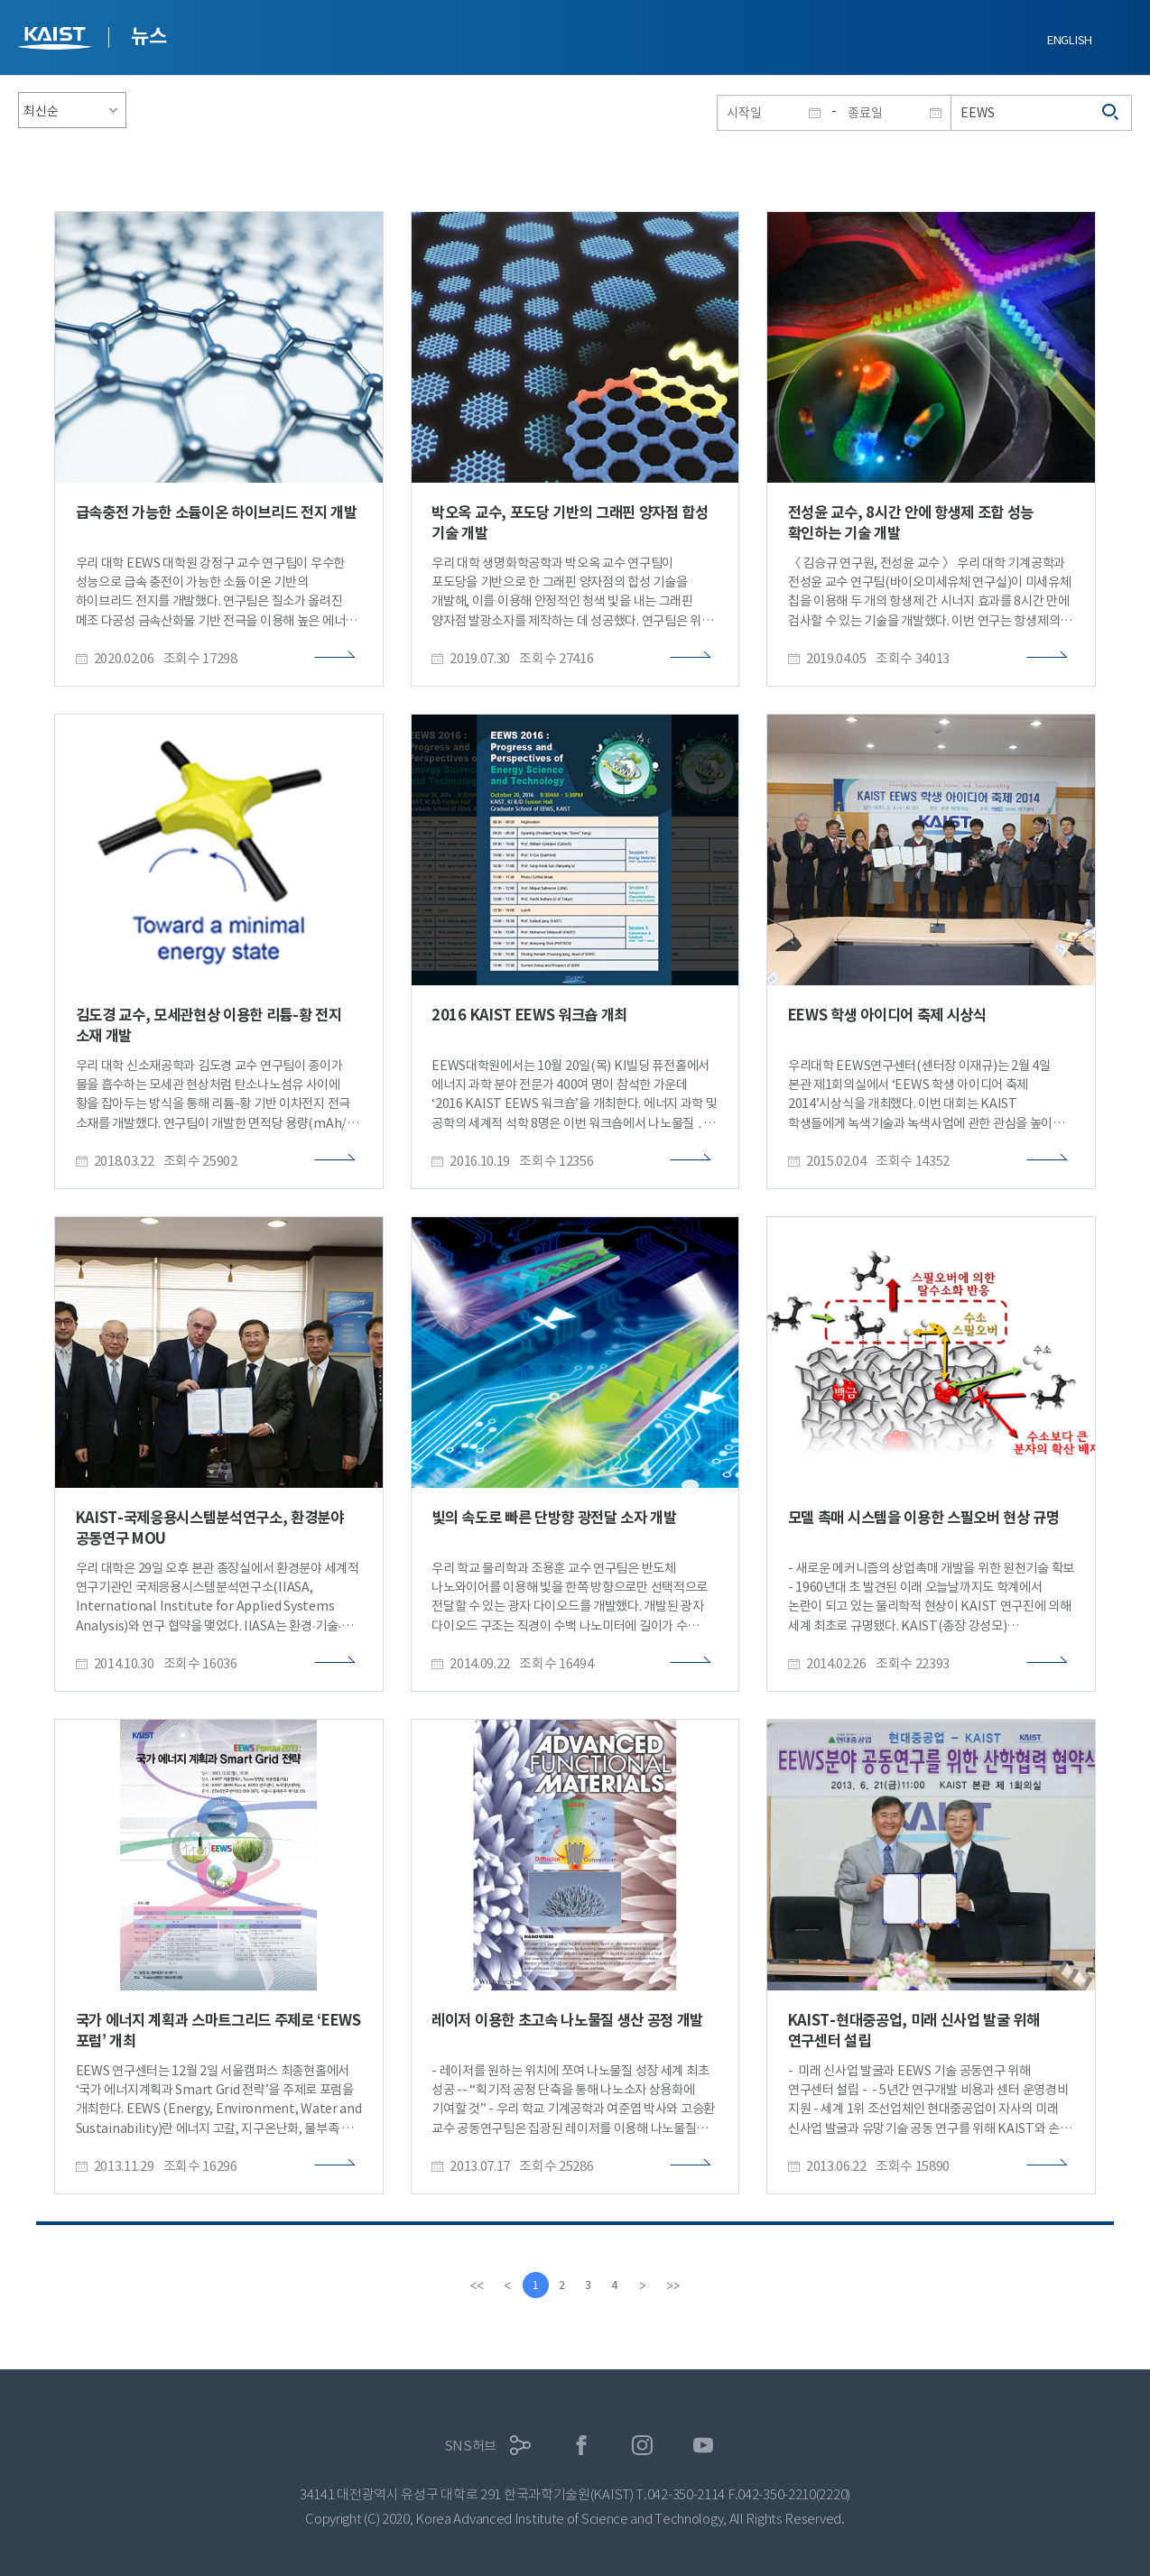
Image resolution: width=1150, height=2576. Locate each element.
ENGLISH (1069, 40)
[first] (474, 2285)
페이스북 (581, 2445)
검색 (1111, 113)
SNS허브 (470, 2445)
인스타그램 (642, 2445)
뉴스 (148, 36)
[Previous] (505, 2285)
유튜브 (703, 2445)
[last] (675, 2285)
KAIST (57, 40)
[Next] (644, 2285)
